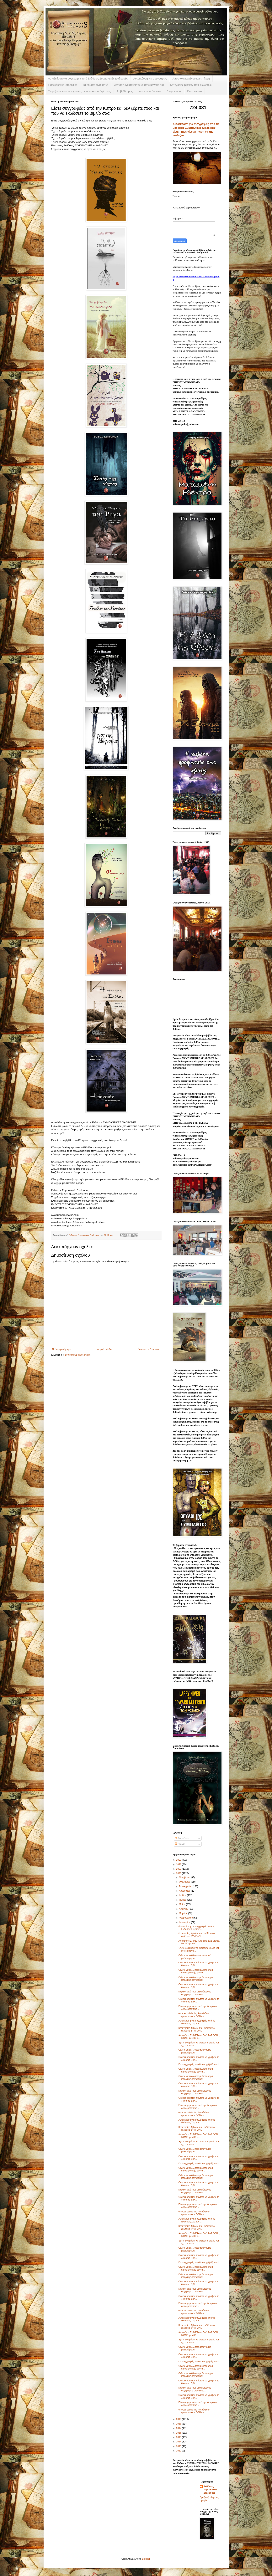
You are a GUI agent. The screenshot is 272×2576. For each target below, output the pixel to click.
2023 (179, 1859)
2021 (179, 1869)
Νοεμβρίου (185, 1877)
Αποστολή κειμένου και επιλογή (191, 78)
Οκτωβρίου (185, 1881)
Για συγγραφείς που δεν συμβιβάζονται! (198, 2064)
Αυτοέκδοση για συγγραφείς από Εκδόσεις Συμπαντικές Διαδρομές (88, 78)
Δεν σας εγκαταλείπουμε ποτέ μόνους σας (139, 84)
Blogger (146, 2559)
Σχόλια (180, 1844)
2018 (179, 2423)
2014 (179, 2441)
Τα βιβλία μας (125, 91)
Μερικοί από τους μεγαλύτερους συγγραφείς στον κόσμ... (194, 1993)
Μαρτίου (183, 1913)
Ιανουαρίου (185, 1922)
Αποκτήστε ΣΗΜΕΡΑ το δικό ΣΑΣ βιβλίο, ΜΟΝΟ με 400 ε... (199, 1942)
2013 (179, 2446)
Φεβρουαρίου (186, 1917)
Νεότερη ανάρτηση (61, 1349)
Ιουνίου (183, 1900)
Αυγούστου (185, 1890)
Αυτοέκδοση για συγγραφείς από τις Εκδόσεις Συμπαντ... (196, 1927)
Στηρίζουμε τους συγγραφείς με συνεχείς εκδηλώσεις (79, 91)
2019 (179, 2419)
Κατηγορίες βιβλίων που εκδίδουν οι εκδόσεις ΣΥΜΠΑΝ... (196, 1935)
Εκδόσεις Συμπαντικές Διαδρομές (210, 2489)
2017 (179, 2428)
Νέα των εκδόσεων (149, 91)
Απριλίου (184, 1909)
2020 (179, 1873)
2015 (179, 2437)
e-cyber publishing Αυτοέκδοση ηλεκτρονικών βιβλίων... (194, 2014)
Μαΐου (182, 1904)
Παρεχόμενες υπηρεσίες (62, 84)
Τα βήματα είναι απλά (95, 84)
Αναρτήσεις (182, 1838)
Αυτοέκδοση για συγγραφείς (150, 78)
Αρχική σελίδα (104, 1349)
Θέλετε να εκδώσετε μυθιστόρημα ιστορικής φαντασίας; (195, 1978)
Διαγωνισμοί (174, 91)
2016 (179, 2432)
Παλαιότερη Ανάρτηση (149, 1349)
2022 (179, 1864)
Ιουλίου (183, 1895)
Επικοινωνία (194, 91)
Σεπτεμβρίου (186, 1886)
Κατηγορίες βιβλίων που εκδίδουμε (190, 84)
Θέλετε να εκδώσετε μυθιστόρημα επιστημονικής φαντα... (195, 1971)
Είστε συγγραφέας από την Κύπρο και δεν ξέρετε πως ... (197, 2007)
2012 (179, 2450)
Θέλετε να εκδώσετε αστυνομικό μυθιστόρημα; (194, 1956)
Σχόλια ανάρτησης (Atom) (78, 1354)
